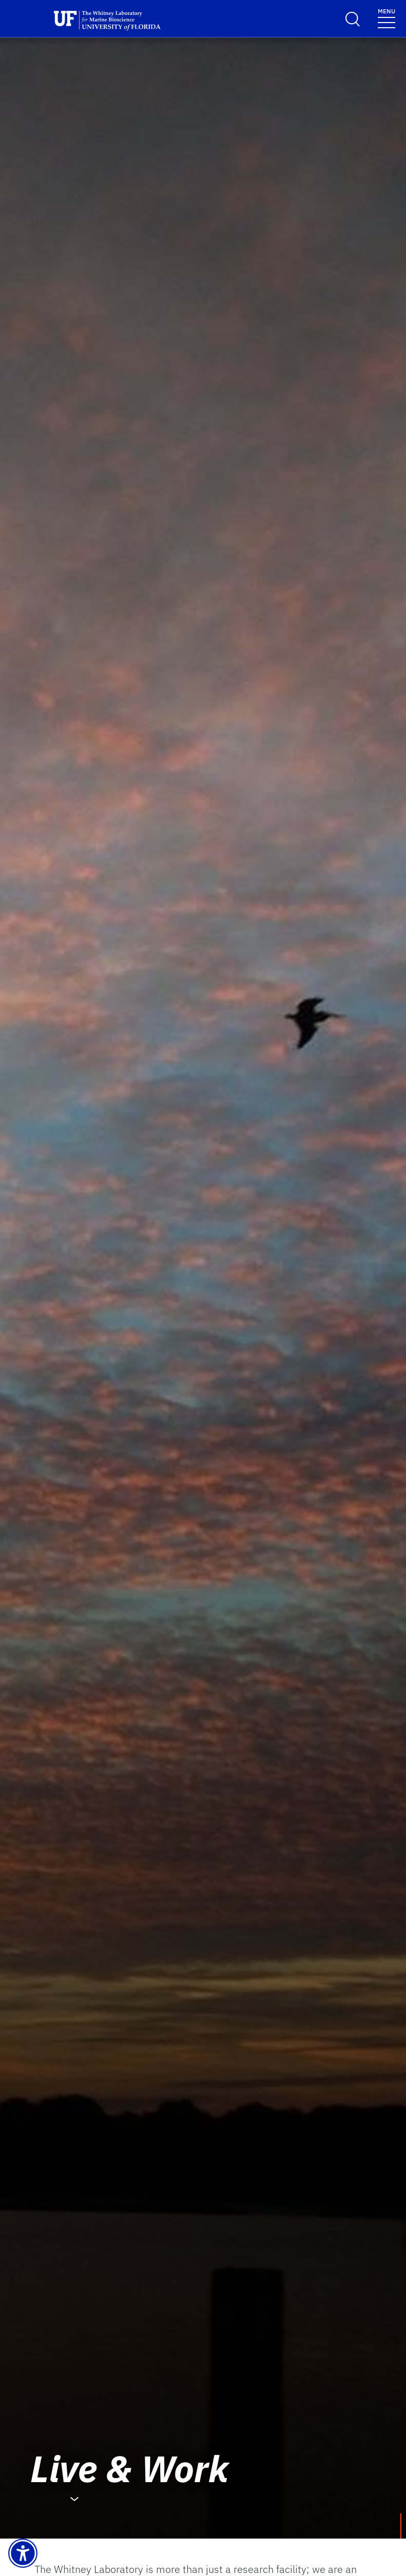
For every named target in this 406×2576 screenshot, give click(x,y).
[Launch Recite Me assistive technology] (22, 2553)
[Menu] (386, 17)
